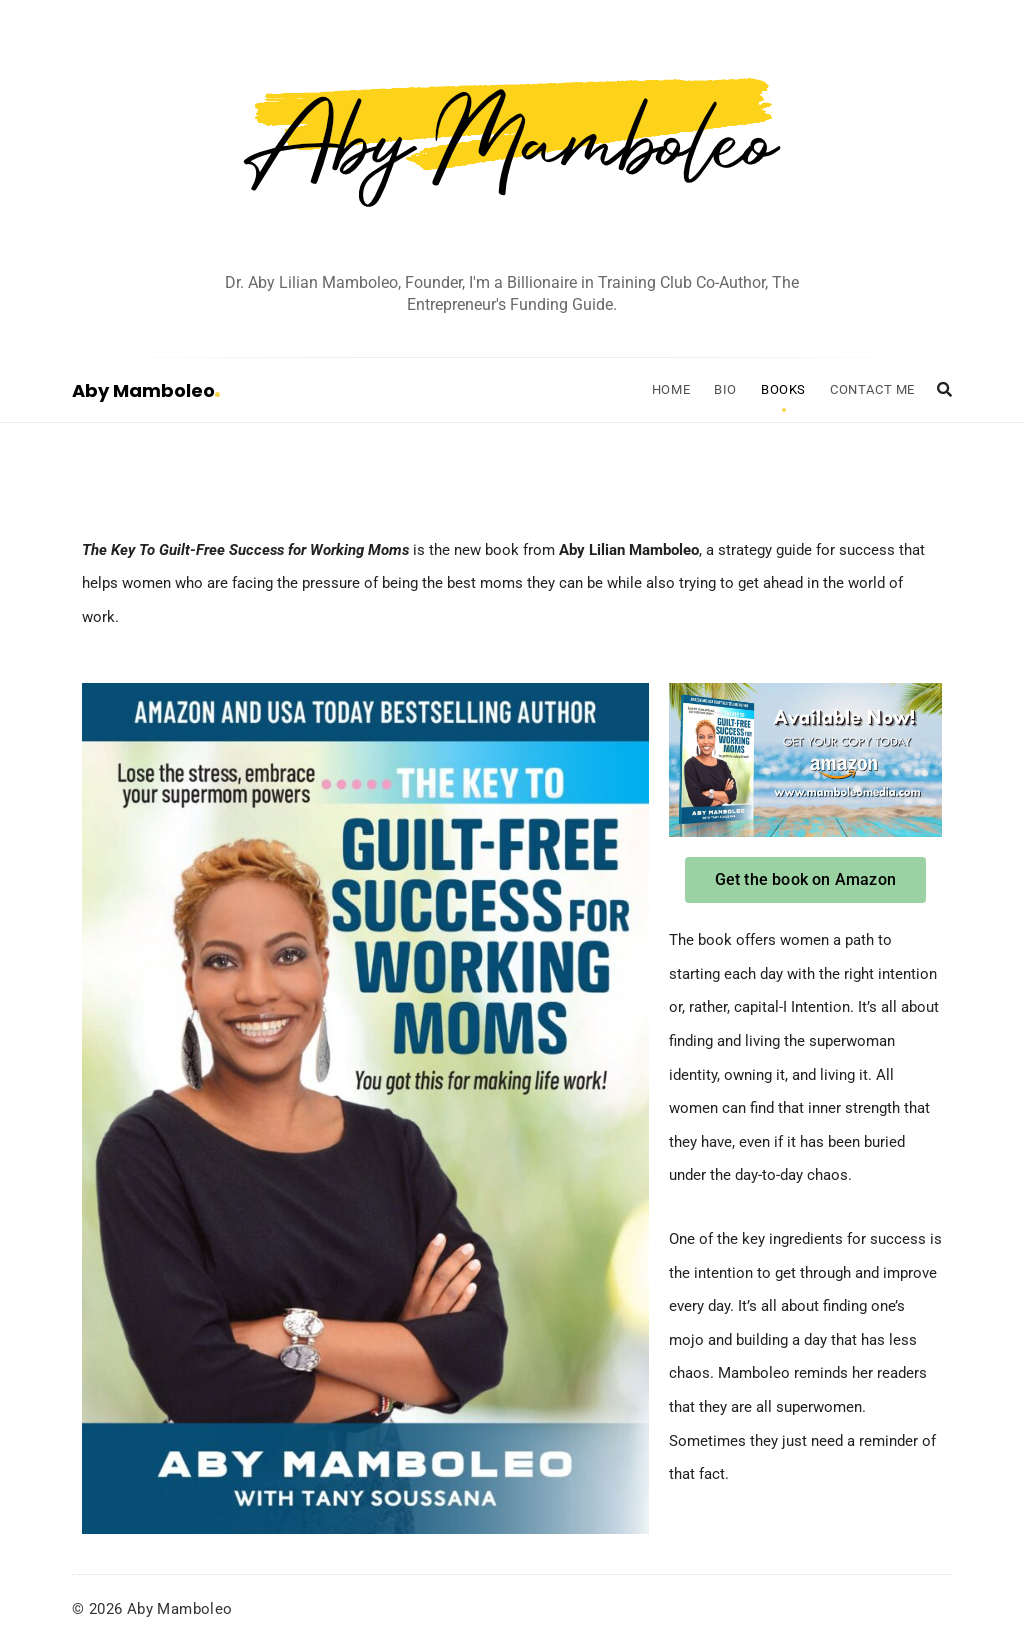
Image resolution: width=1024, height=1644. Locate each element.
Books (783, 389)
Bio (725, 389)
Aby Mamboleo (146, 390)
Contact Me (872, 389)
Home (671, 389)
